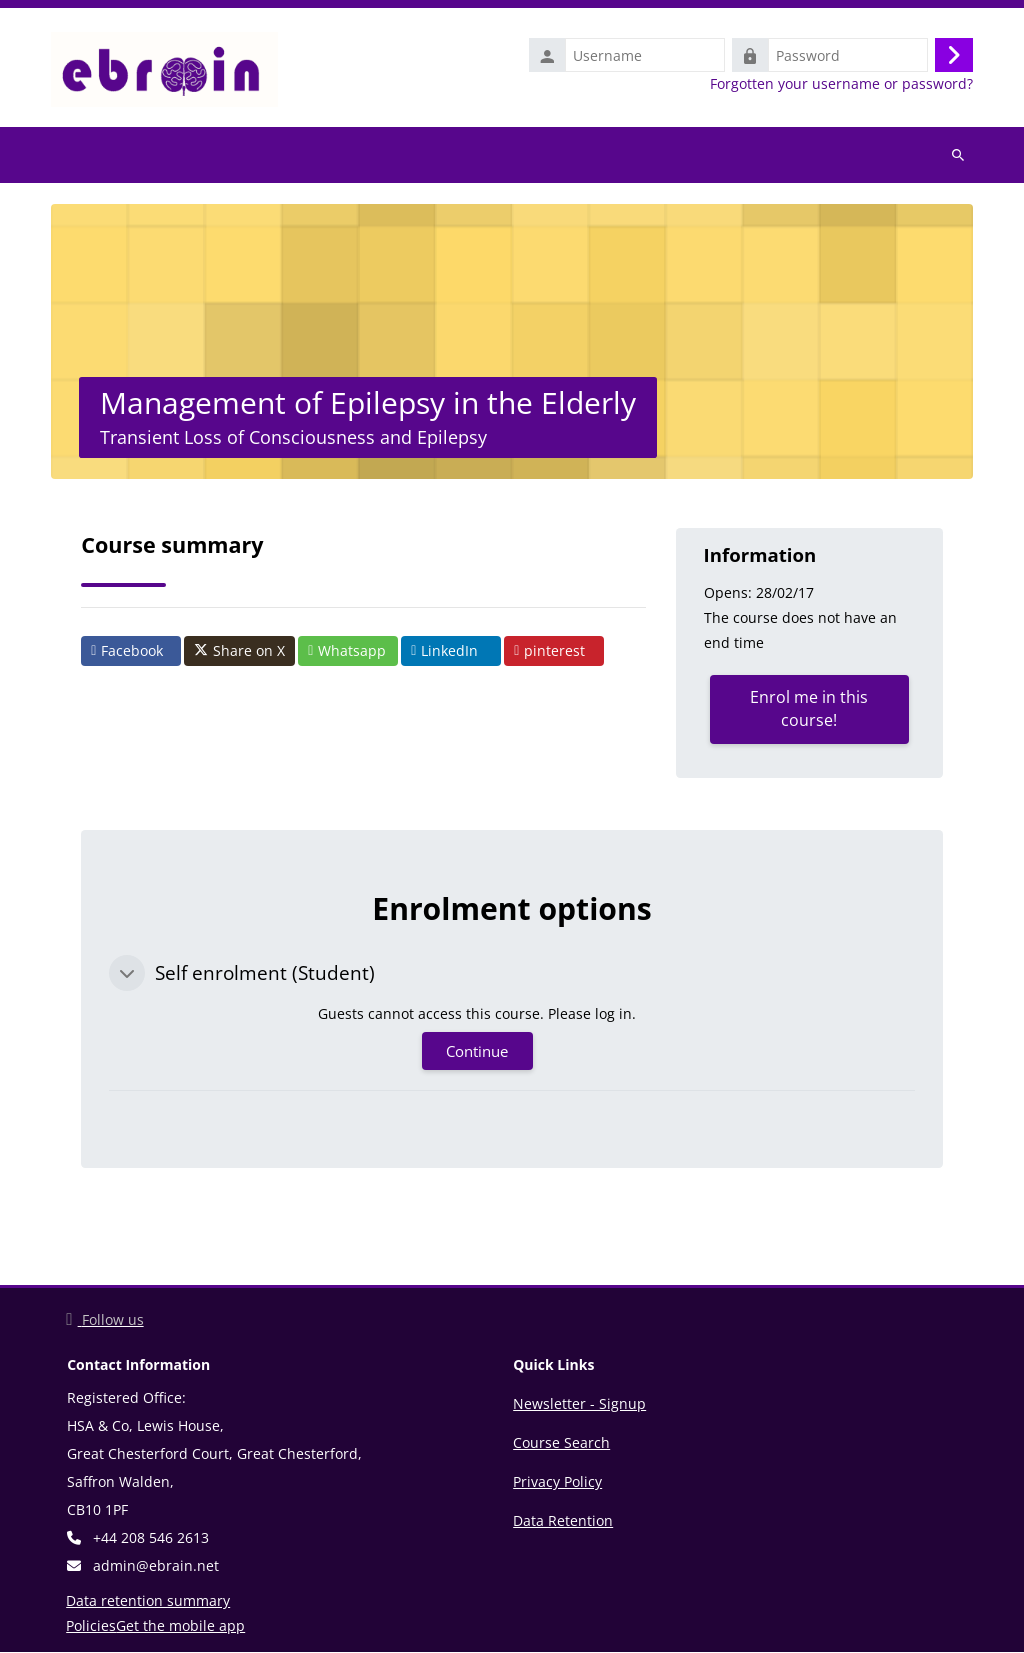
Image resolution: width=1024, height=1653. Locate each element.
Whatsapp (347, 650)
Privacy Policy (557, 1482)
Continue (477, 1052)
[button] (127, 973)
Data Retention (563, 1521)
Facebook (127, 650)
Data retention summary (148, 1601)
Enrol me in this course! (809, 709)
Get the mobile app (180, 1626)
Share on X (239, 651)
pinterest (549, 650)
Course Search (561, 1443)
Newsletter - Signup (579, 1404)
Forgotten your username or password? (841, 84)
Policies (91, 1626)
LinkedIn (444, 650)
